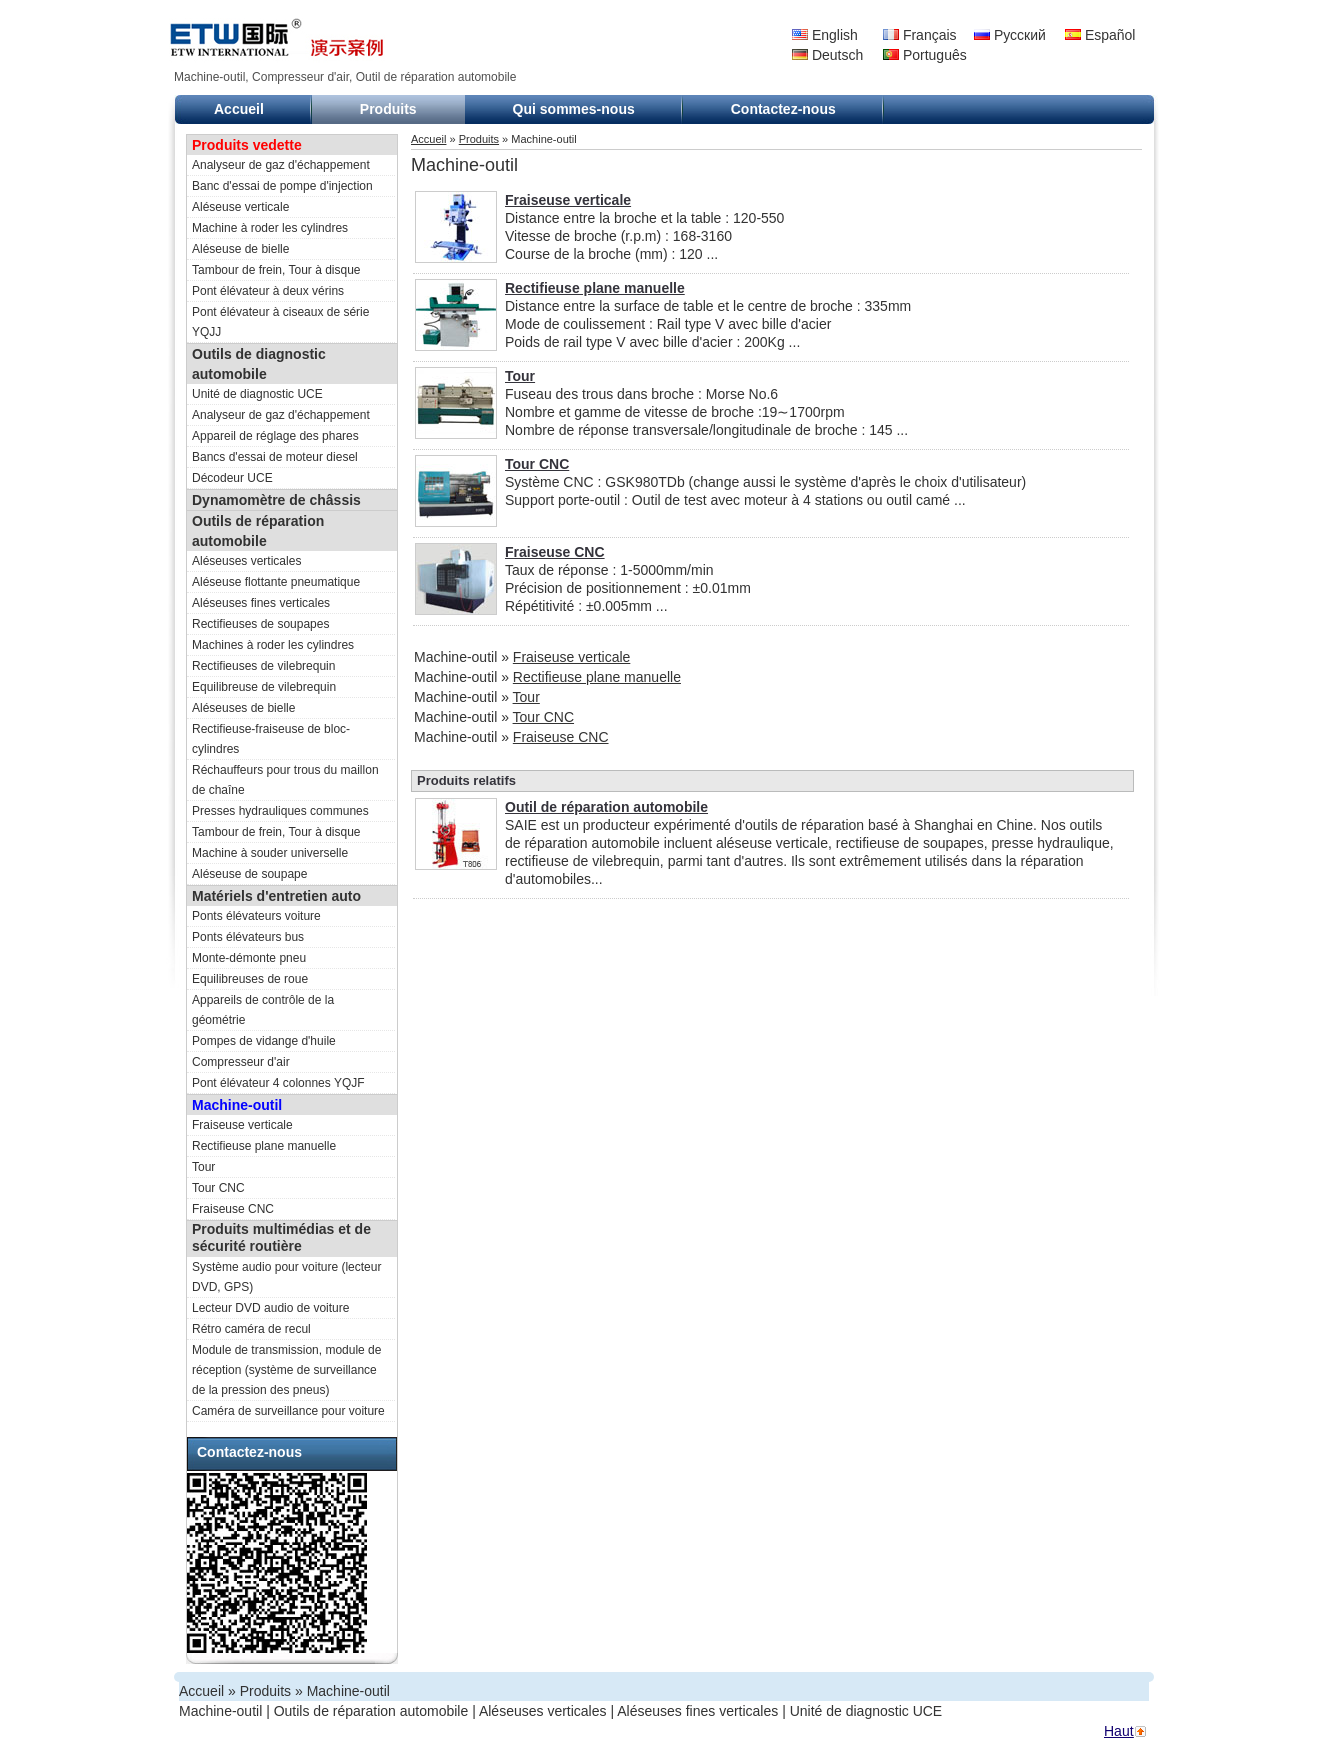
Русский (1010, 35)
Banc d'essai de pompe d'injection (282, 186)
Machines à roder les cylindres (273, 645)
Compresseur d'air (241, 1062)
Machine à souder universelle (270, 853)
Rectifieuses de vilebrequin (263, 666)
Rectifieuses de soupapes (260, 624)
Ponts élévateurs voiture (256, 916)
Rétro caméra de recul (251, 1329)
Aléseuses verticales (246, 561)
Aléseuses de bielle (243, 708)
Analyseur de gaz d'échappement (281, 165)
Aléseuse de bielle (240, 249)
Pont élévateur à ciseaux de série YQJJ (280, 322)
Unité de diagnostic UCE (257, 394)
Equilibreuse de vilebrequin (264, 687)
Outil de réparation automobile (606, 807)
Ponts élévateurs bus (248, 937)
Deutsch (827, 55)
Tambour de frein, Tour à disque (276, 270)
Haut (1119, 1731)
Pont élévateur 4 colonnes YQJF (278, 1083)
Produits (388, 109)
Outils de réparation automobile (258, 531)
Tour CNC (218, 1188)
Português (925, 55)
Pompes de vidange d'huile (264, 1041)
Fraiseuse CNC (233, 1209)
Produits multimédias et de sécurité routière (281, 1237)
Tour (203, 1167)
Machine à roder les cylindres (270, 228)
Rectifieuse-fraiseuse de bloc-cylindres (271, 739)
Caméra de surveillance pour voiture (288, 1411)
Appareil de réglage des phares (275, 436)
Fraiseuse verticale (242, 1125)
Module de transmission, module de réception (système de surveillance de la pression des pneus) (286, 1370)
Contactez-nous (783, 109)
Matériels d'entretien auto (276, 896)
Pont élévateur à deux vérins (268, 291)
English (825, 35)
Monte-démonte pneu (249, 958)
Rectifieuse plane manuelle (264, 1146)
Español (1100, 35)
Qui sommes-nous (574, 109)
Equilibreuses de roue (250, 979)
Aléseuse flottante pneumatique (276, 582)
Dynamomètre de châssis (276, 500)
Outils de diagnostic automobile (259, 364)
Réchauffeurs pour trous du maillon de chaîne (285, 780)
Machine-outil (237, 1105)
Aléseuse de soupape (249, 874)
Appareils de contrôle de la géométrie (263, 1010)
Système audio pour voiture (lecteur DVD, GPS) (286, 1277)
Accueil (239, 109)
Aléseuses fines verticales (261, 603)
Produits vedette (247, 145)
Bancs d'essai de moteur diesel (275, 457)
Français (920, 35)
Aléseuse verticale (240, 207)
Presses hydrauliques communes (280, 811)
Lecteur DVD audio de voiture (270, 1308)
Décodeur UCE (232, 478)
